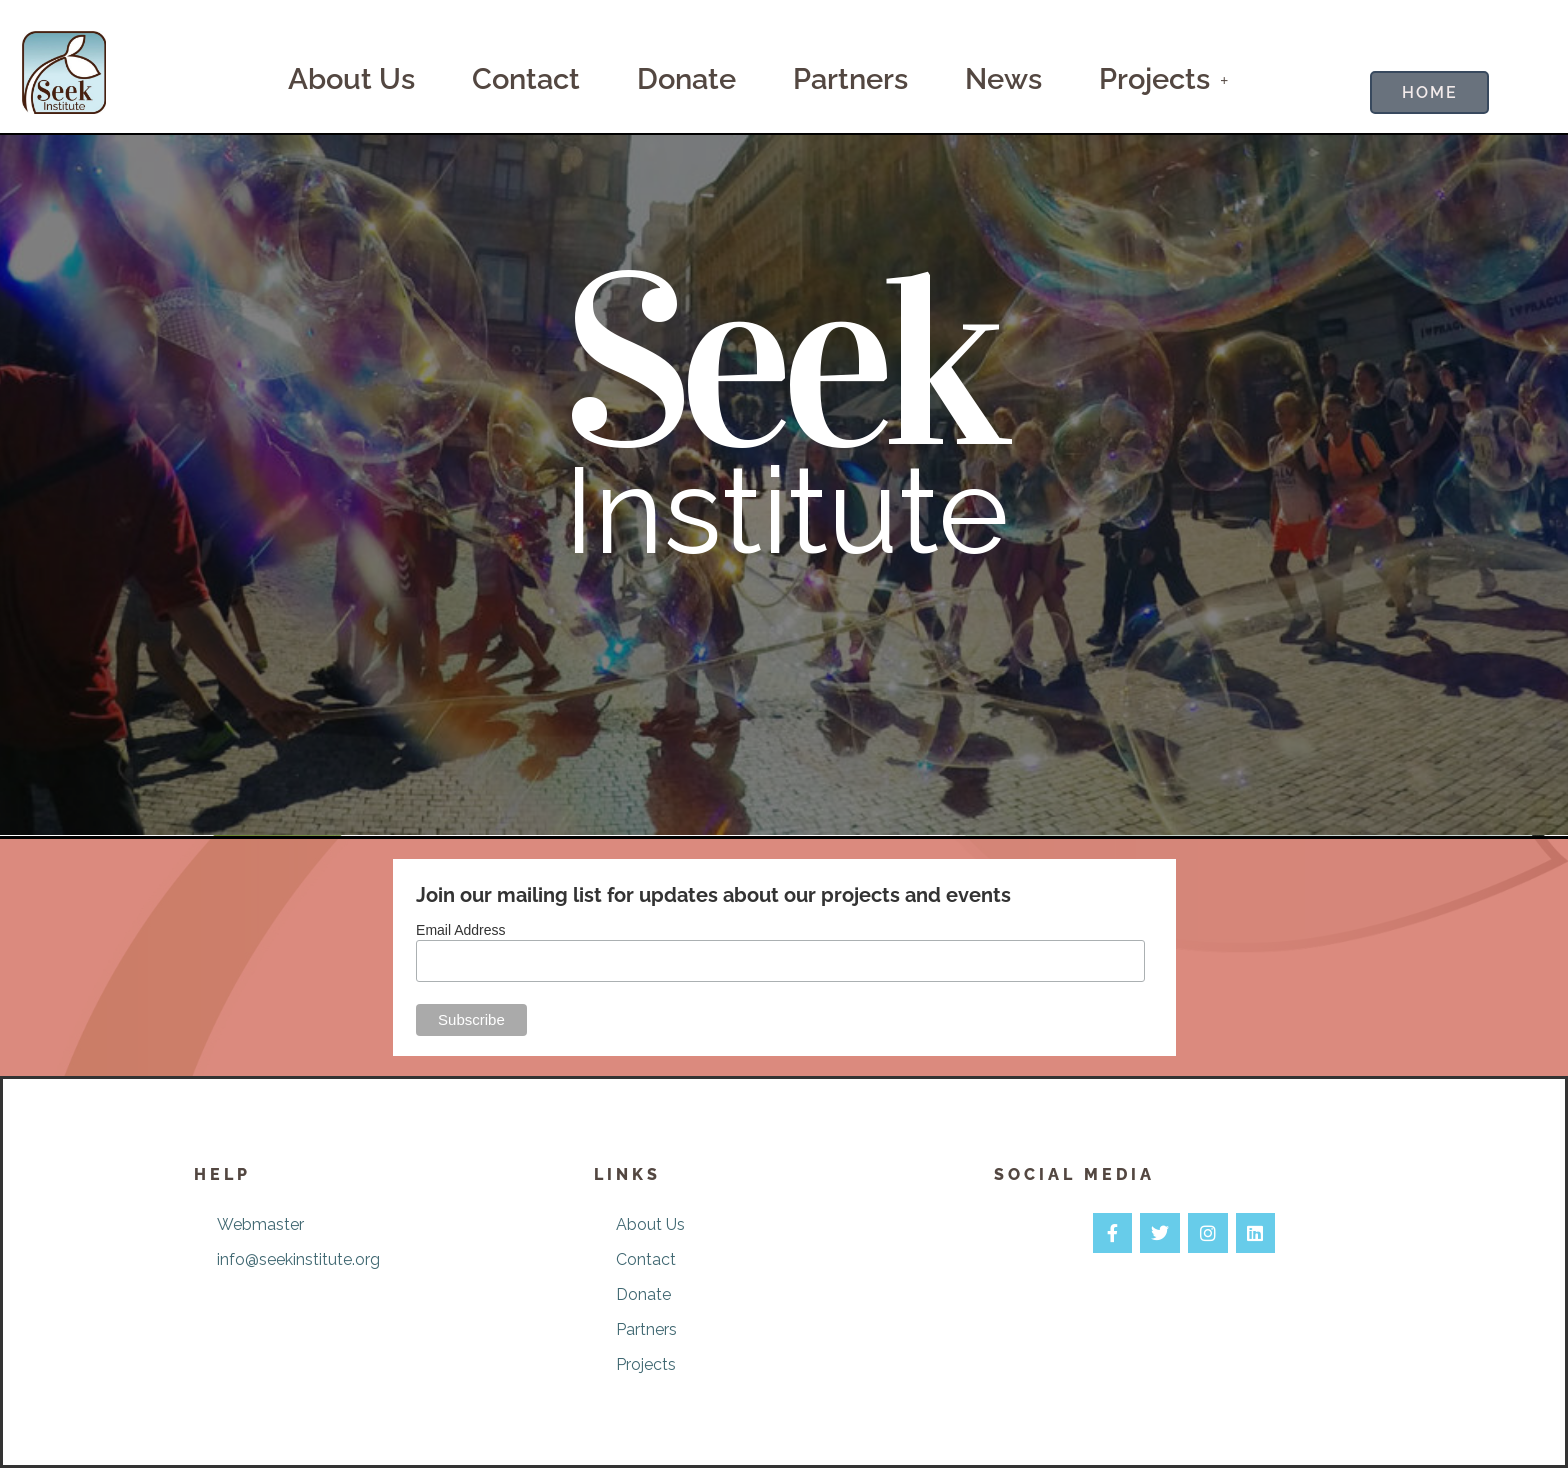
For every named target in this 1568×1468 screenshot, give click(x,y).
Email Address (460, 930)
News (1003, 79)
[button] (1163, 79)
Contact (526, 79)
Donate (686, 79)
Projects (1163, 79)
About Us (351, 79)
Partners (850, 79)
